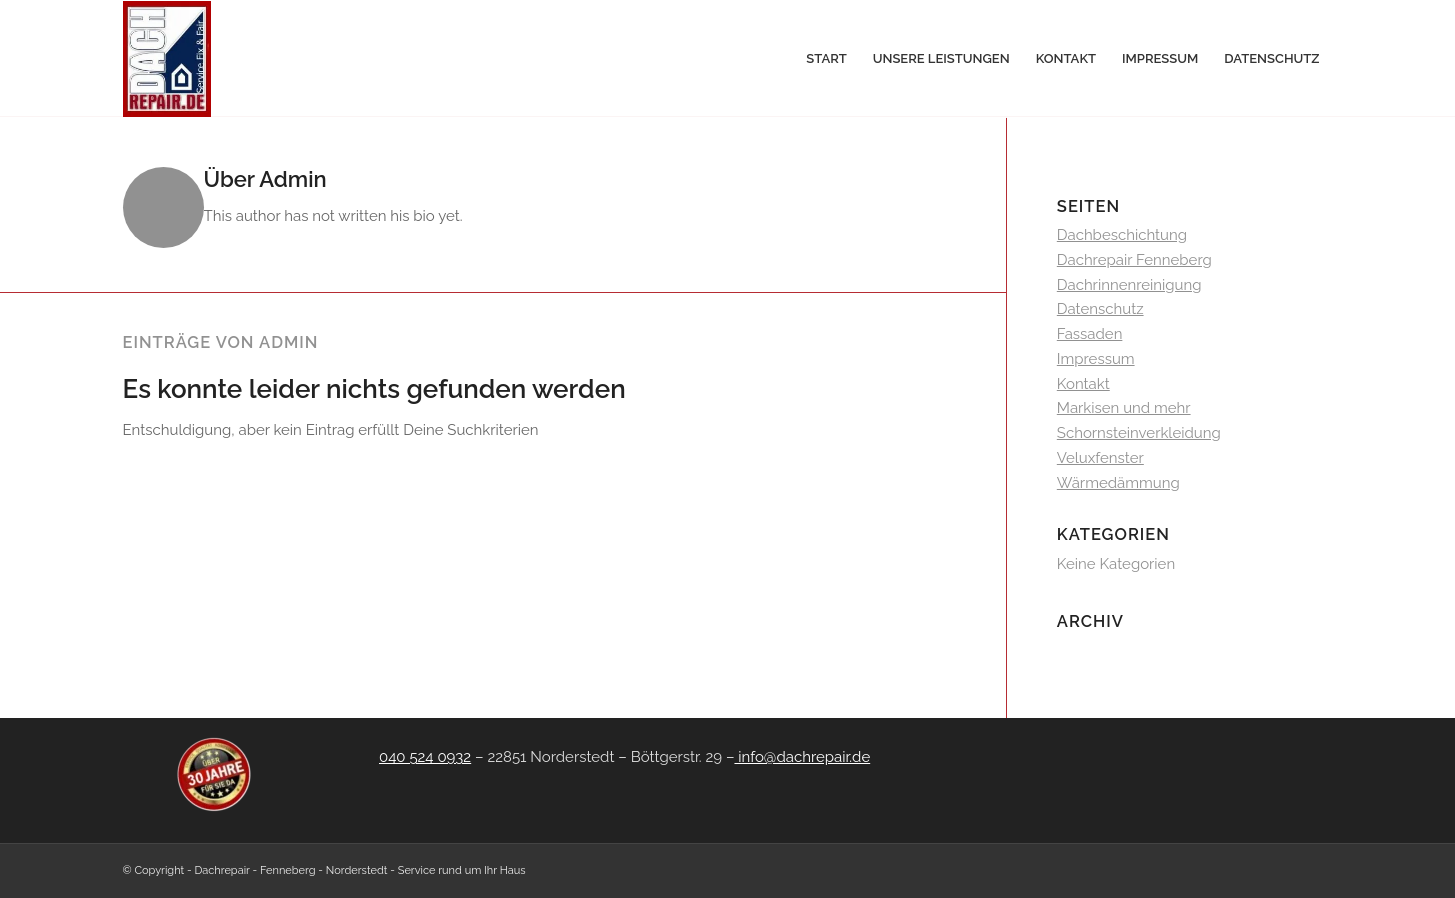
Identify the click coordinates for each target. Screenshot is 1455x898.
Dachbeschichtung (1122, 235)
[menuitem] (826, 59)
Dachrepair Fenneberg (1134, 260)
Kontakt (1083, 384)
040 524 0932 (425, 757)
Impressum (1096, 359)
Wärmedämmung (1118, 483)
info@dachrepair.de (802, 757)
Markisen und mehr (1124, 408)
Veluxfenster (1100, 458)
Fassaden (1090, 334)
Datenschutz (1100, 309)
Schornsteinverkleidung (1139, 433)
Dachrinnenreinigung (1129, 285)
